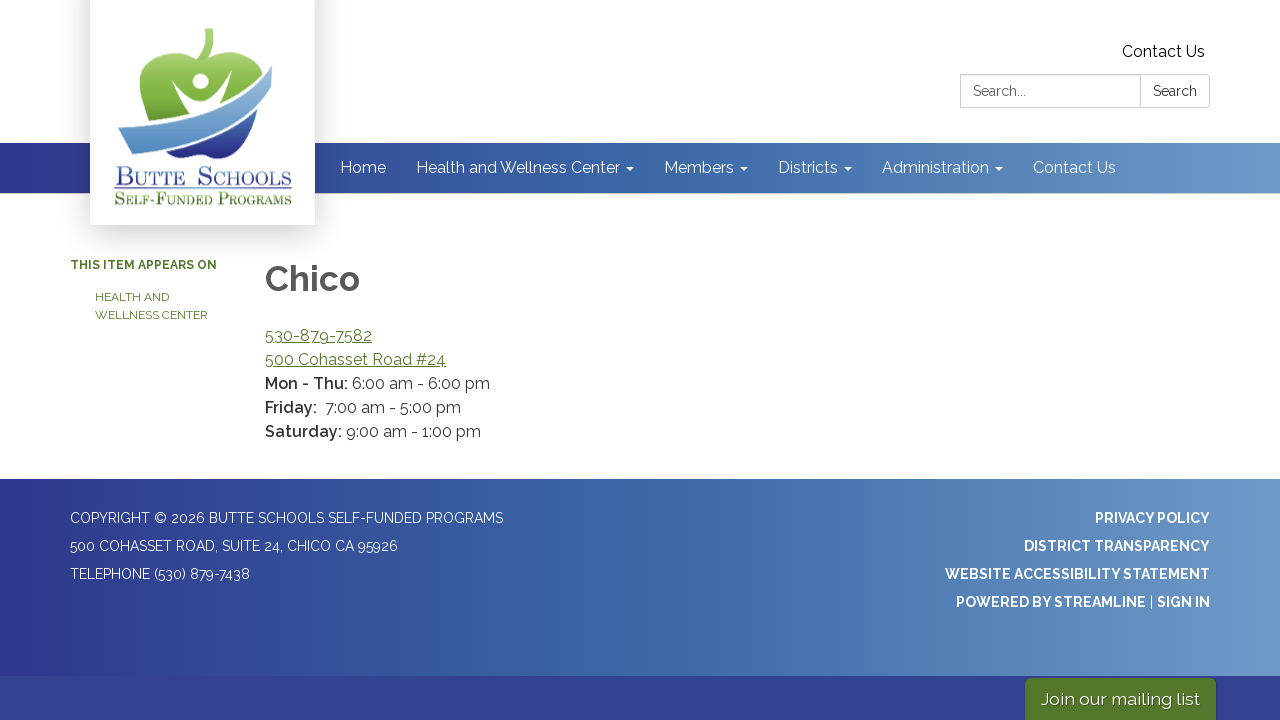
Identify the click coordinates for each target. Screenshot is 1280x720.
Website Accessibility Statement (1077, 574)
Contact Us (1163, 51)
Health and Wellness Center (151, 306)
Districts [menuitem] (808, 167)
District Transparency (1117, 546)
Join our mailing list (1120, 698)
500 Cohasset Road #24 (355, 359)
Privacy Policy (1152, 518)
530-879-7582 (318, 335)
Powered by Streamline (1051, 602)
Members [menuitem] (699, 167)
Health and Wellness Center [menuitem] (518, 167)
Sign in (1183, 602)
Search (1175, 91)
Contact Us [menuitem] (1074, 167)
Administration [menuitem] (935, 167)
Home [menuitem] (363, 167)
